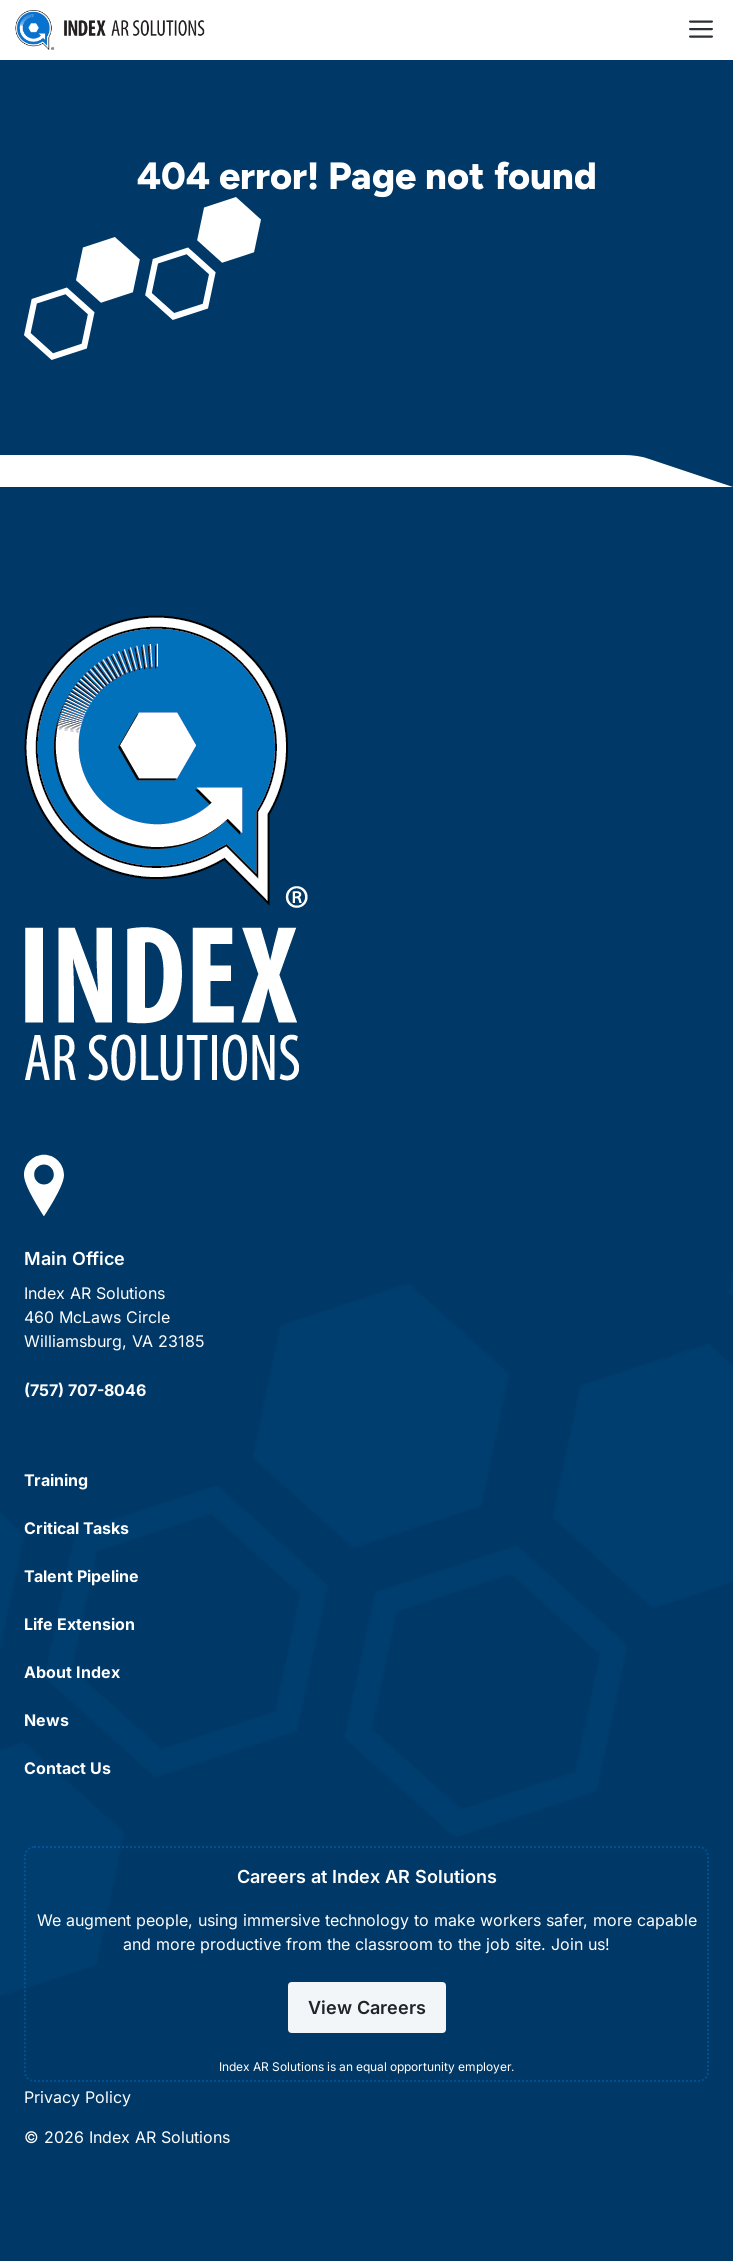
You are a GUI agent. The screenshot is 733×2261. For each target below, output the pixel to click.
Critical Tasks (76, 1528)
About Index (72, 1672)
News (46, 1720)
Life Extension (79, 1624)
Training (56, 1480)
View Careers (367, 2007)
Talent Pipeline (81, 1576)
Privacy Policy (77, 2097)
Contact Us (67, 1768)
